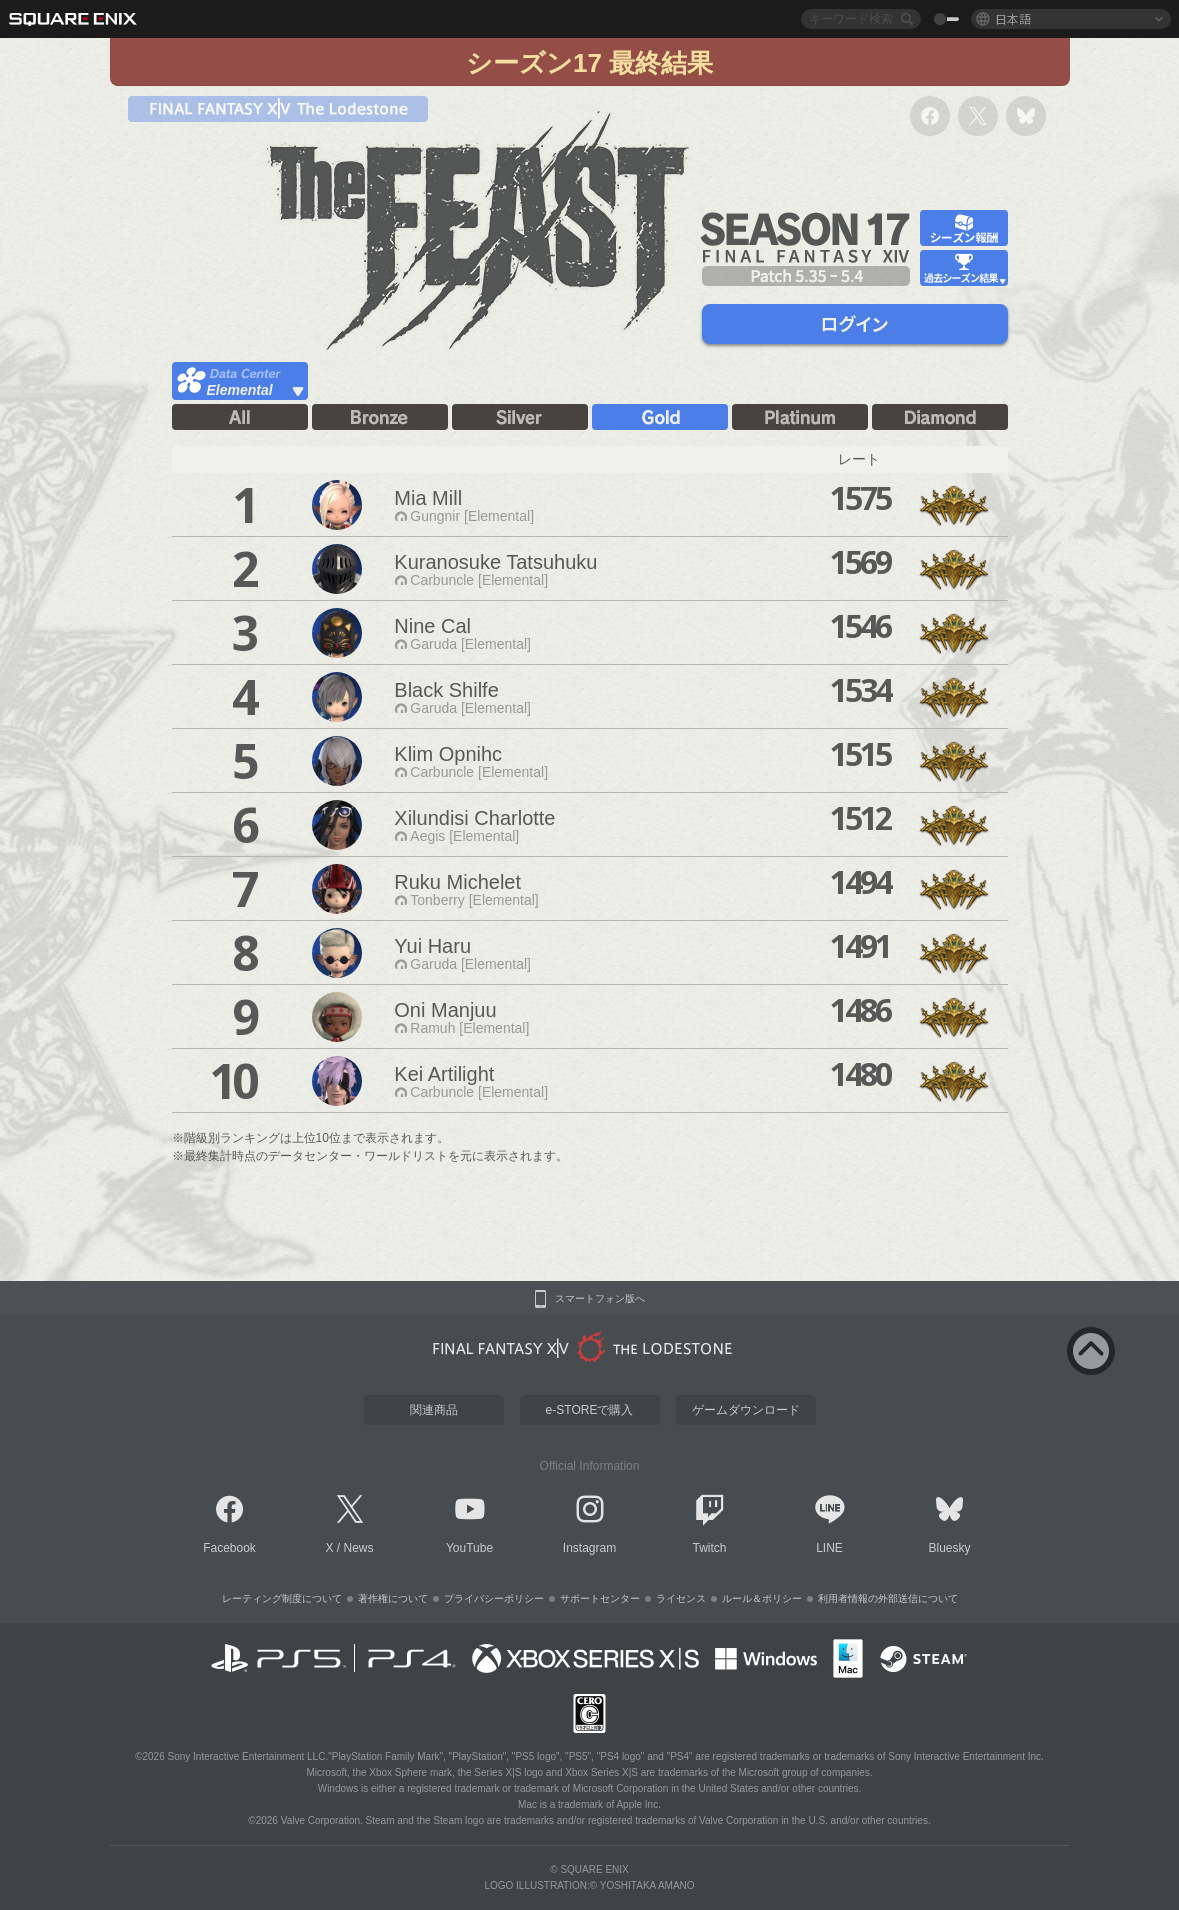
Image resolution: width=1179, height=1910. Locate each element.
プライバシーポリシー (494, 1598)
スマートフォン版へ (600, 1299)
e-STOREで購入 (590, 1410)
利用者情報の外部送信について (888, 1598)
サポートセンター (600, 1598)
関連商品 (434, 1410)
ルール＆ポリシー (762, 1598)
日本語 (1013, 18)
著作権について (393, 1598)
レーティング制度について (282, 1598)
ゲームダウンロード (746, 1410)
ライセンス (681, 1598)
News (359, 1548)
